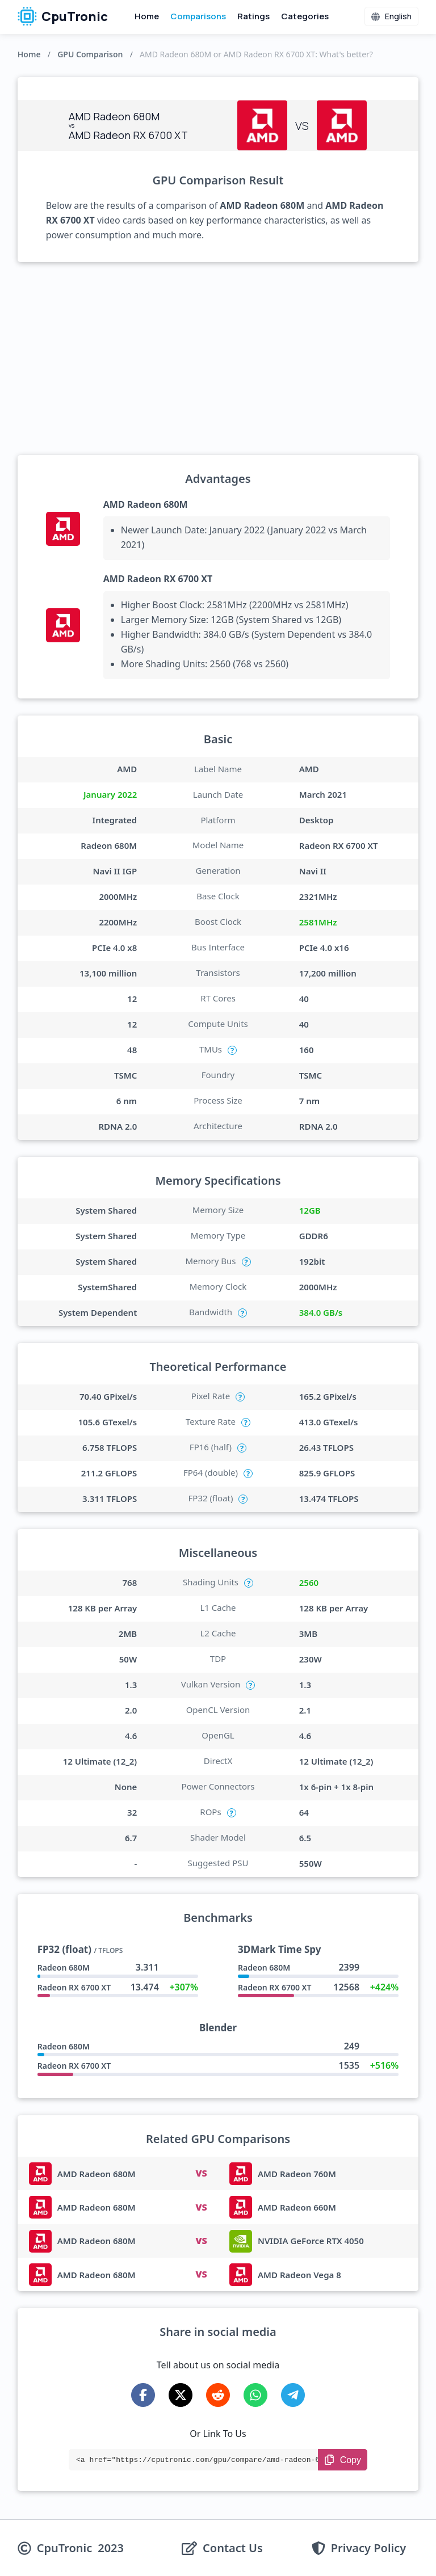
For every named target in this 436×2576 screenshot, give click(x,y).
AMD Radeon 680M (145, 504)
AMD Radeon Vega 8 (299, 2274)
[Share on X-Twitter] (180, 2395)
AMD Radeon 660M (297, 2207)
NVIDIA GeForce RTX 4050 (311, 2240)
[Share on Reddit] (218, 2395)
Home (147, 16)
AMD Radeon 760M (297, 2173)
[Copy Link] (342, 2459)
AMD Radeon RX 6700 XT (157, 579)
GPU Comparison (90, 54)
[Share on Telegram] (293, 2395)
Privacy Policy (368, 2548)
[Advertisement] (218, 358)
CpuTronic (63, 16)
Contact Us (233, 2548)
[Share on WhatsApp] (255, 2395)
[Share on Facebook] (143, 2395)
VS (201, 2173)
